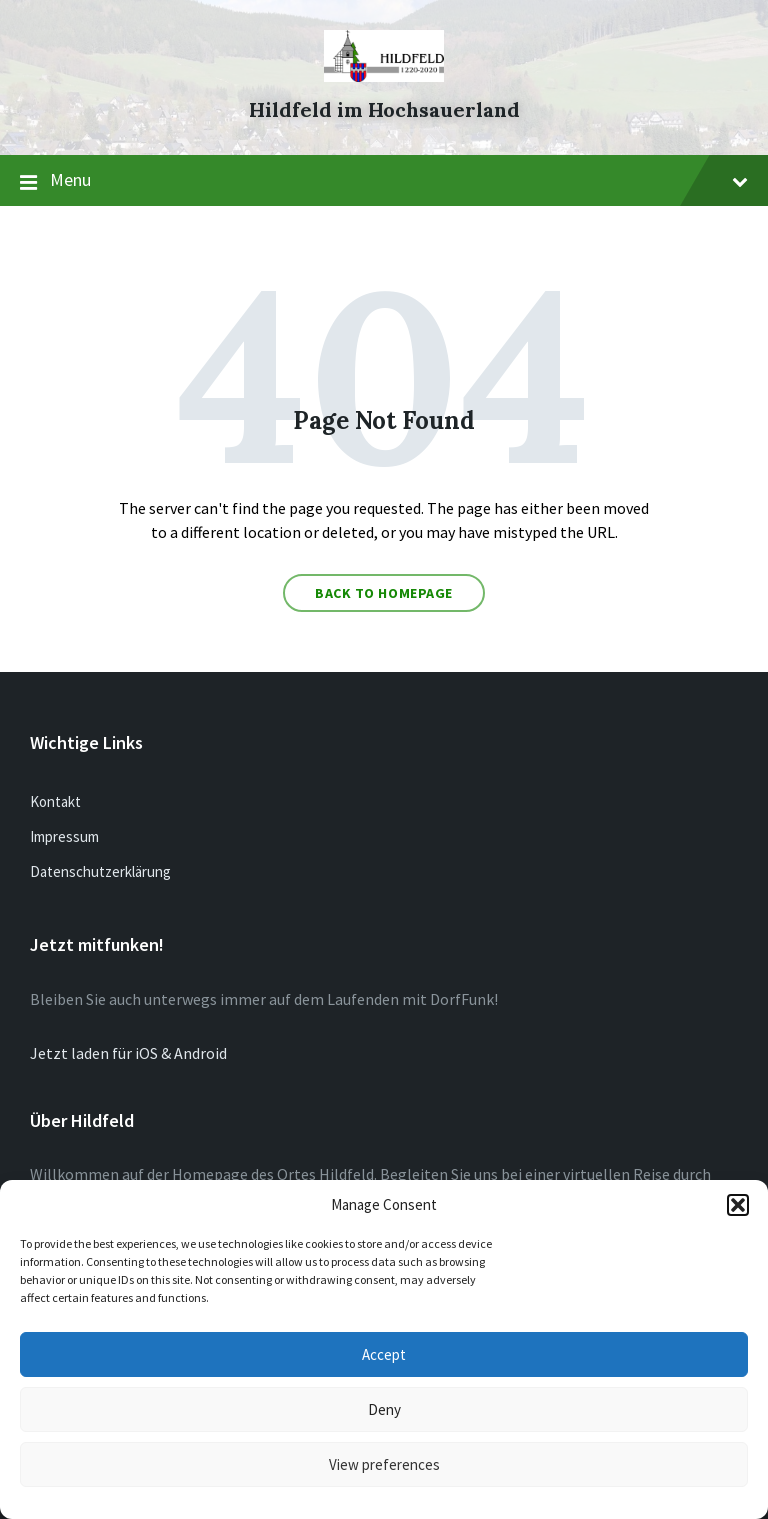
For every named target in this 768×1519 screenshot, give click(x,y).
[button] (738, 1205)
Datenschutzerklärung (100, 871)
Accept (384, 1354)
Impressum (64, 836)
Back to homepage (384, 593)
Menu (384, 181)
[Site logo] (384, 76)
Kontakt (55, 801)
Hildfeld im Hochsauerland (384, 109)
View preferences (384, 1464)
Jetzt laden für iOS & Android (128, 1053)
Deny (384, 1409)
